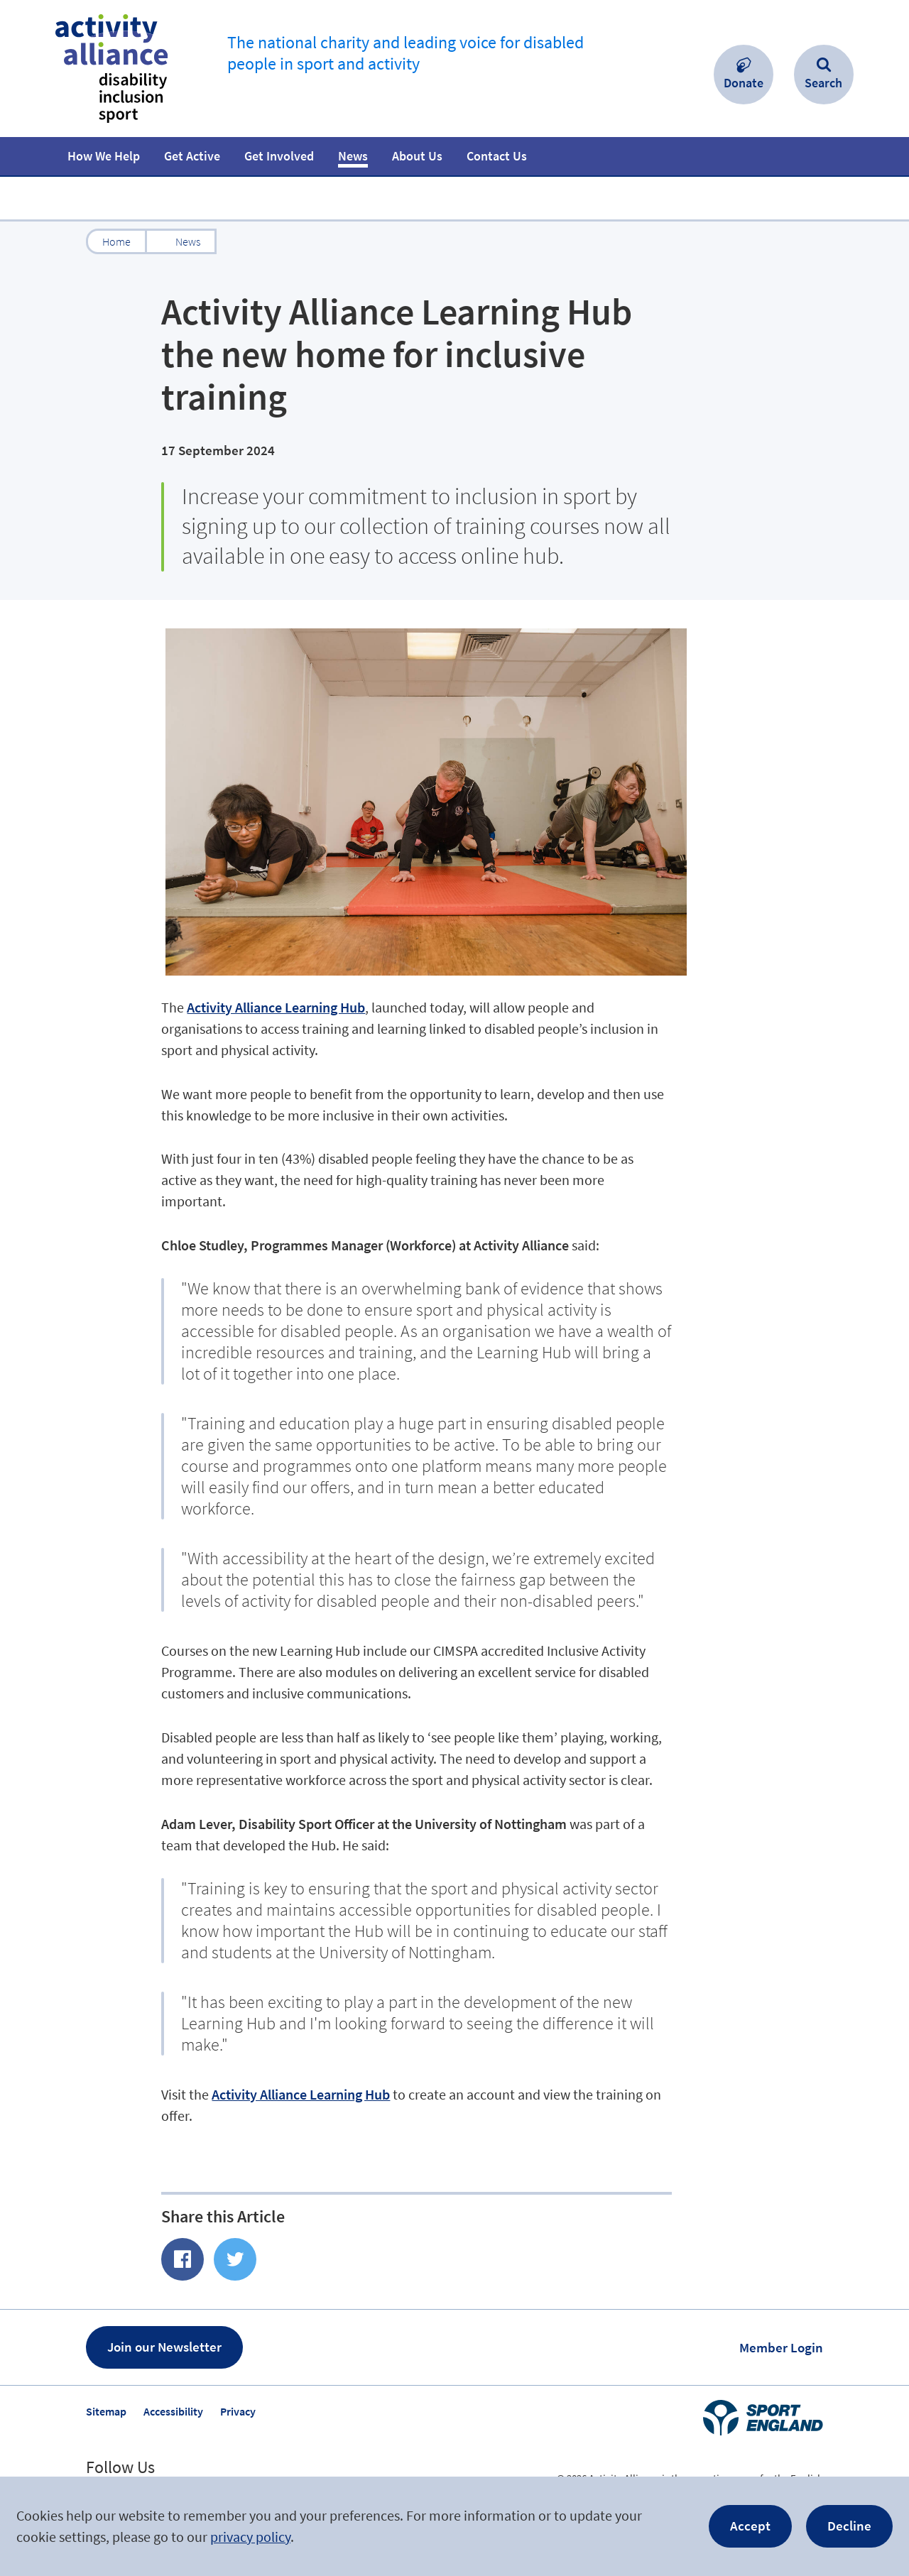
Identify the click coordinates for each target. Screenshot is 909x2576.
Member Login (781, 2347)
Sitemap (106, 2411)
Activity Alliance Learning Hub (276, 1007)
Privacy (238, 2411)
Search (823, 83)
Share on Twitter (235, 2259)
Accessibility (173, 2411)
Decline (849, 2525)
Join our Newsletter (164, 2346)
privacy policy (250, 2536)
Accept (750, 2525)
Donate (743, 83)
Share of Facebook (182, 2259)
